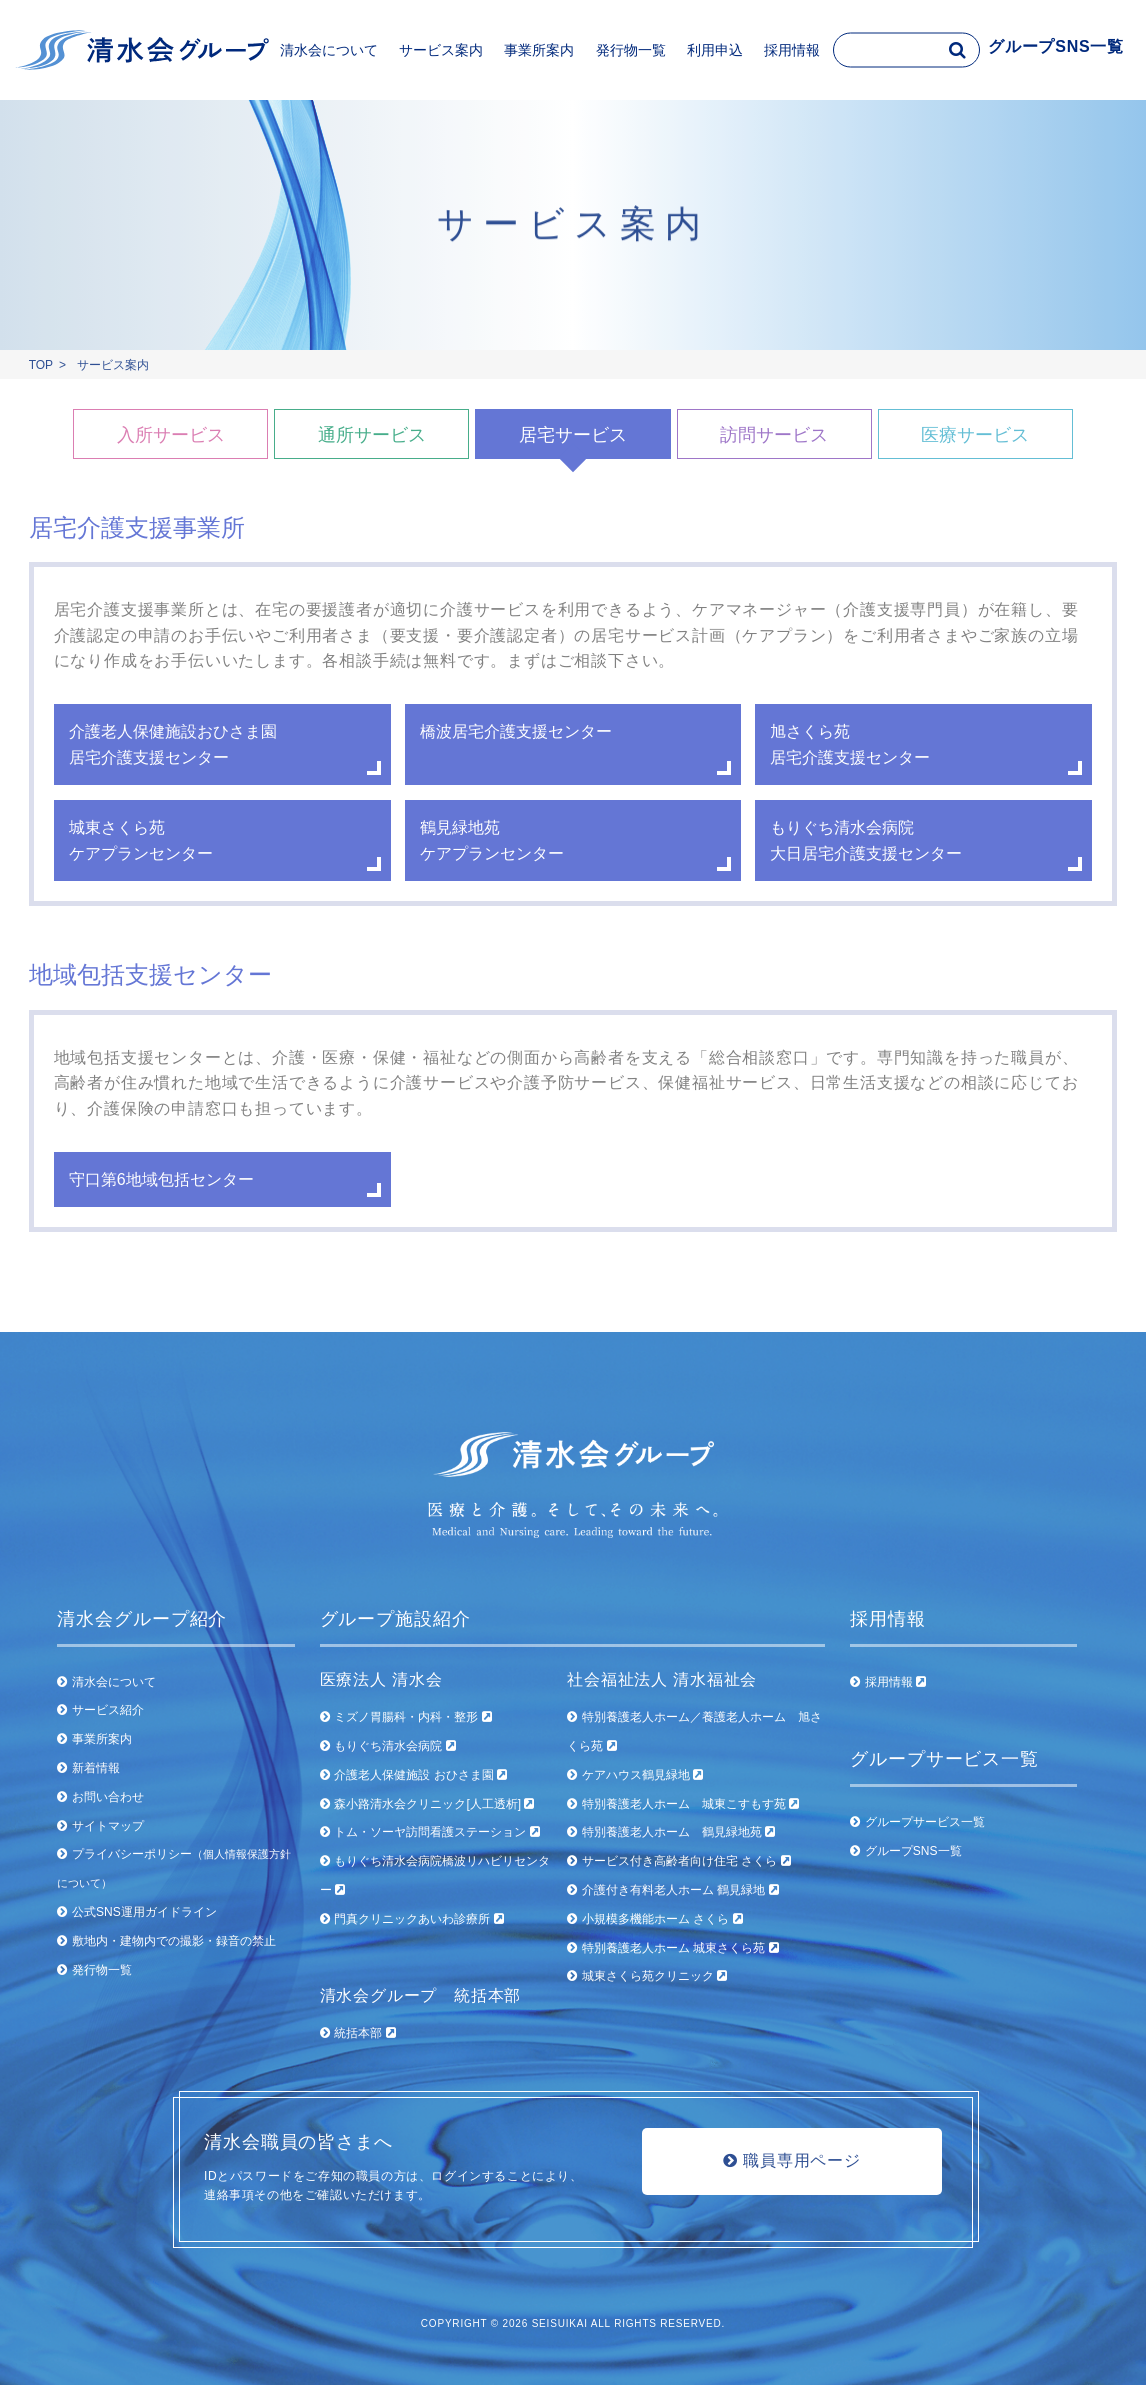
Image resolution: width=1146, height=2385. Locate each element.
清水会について (114, 1682)
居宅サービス (573, 435)
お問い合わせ (108, 1797)
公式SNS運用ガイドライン (144, 1912)
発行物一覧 (631, 50)
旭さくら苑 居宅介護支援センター (850, 744)
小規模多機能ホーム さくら (662, 1919)
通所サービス (372, 435)
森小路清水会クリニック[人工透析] (434, 1804)
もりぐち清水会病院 (394, 1746)
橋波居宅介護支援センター (516, 731)
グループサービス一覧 (925, 1822)
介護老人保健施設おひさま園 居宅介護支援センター (173, 744)
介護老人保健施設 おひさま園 (420, 1775)
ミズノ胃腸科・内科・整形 (412, 1717)
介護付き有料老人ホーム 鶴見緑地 (680, 1890)
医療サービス (975, 435)
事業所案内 (102, 1739)
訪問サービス (774, 435)
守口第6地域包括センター (161, 1179)
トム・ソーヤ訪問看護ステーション (436, 1832)
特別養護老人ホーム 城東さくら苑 (680, 1948)
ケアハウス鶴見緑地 (642, 1775)
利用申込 (715, 50)
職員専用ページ (792, 2160)
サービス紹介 (108, 1710)
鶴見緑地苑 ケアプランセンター (492, 840)
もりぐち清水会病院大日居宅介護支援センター (866, 840)
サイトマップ (108, 1826)
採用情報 (895, 1682)
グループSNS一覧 (913, 1851)
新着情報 (96, 1768)
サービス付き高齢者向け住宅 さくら (686, 1861)
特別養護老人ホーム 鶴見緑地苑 (678, 1832)
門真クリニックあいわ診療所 (418, 1919)
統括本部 (364, 2033)
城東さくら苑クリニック (654, 1976)
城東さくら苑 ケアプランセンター (141, 840)
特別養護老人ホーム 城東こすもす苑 (690, 1804)
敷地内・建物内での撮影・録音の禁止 (174, 1941)
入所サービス (171, 435)
